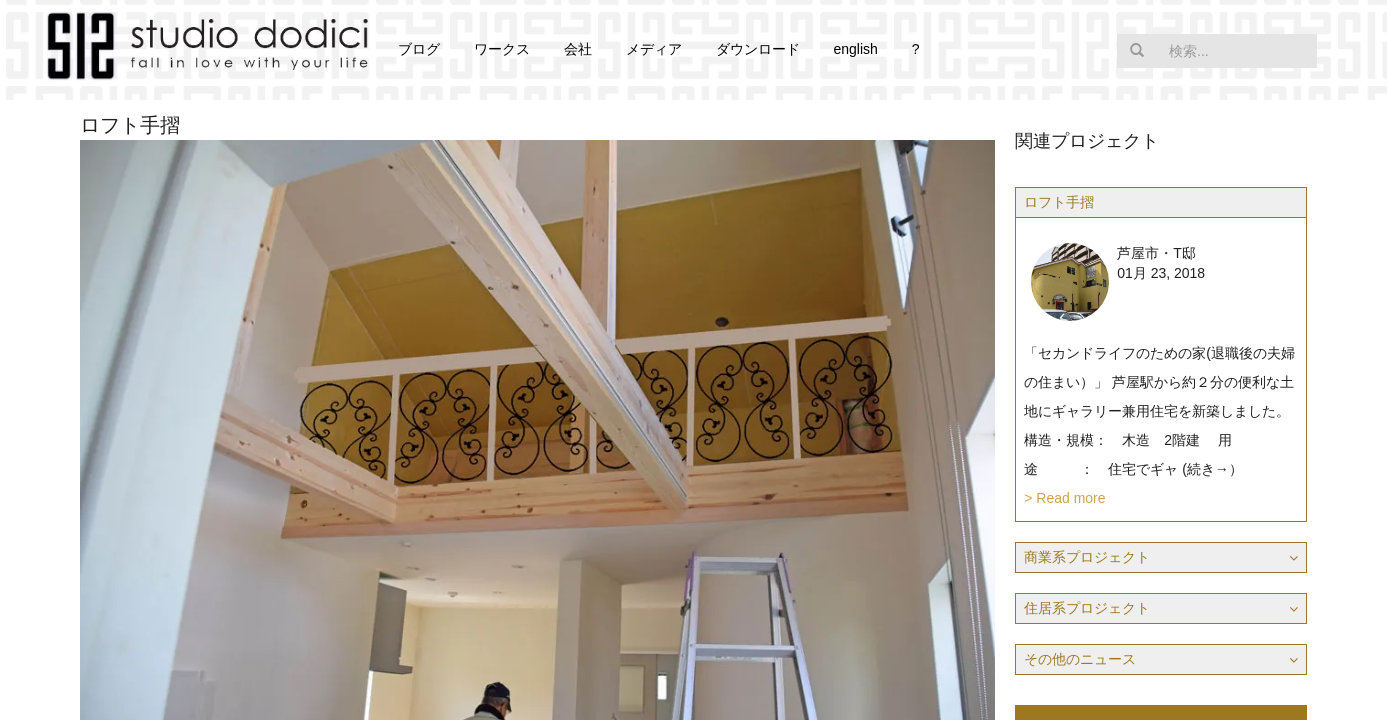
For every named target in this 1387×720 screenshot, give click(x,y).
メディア (654, 49)
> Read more (1064, 498)
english (855, 49)
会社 (578, 49)
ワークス (502, 49)
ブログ (419, 49)
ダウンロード (758, 49)
